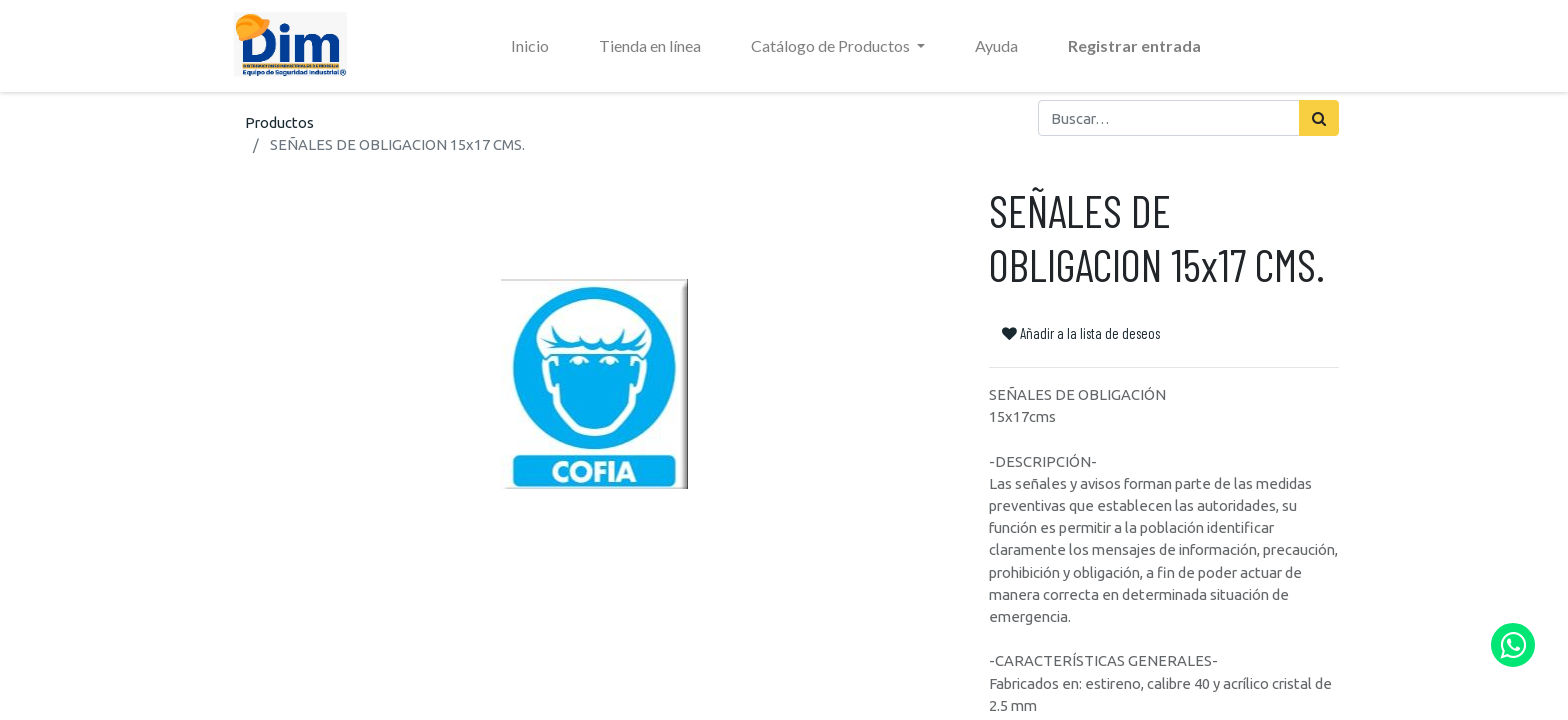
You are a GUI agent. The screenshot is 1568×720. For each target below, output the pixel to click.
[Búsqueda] (1319, 118)
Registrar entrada (1134, 45)
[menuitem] (530, 46)
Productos (279, 122)
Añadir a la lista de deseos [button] (1081, 333)
